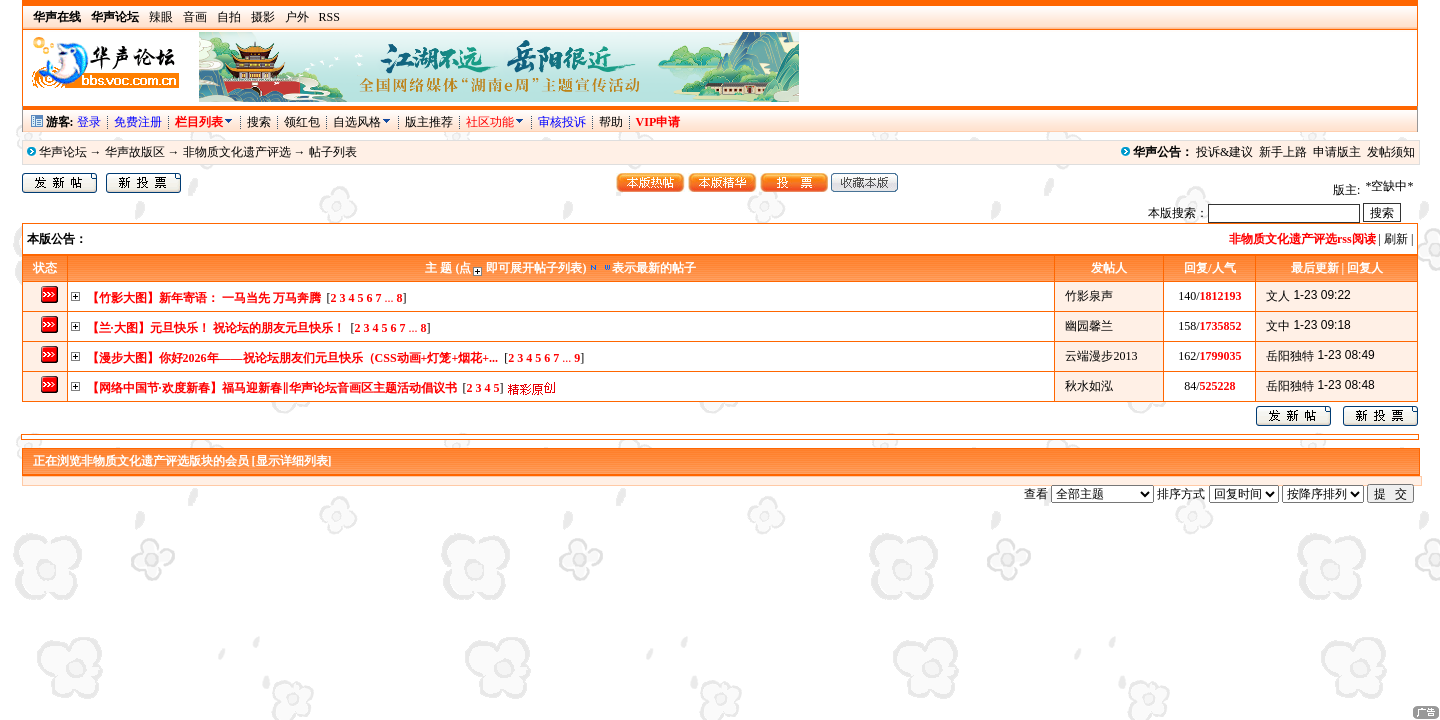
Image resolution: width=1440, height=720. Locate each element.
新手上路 (1283, 152)
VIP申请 (658, 122)
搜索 (260, 122)
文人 (1278, 296)
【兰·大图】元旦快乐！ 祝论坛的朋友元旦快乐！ (216, 328)
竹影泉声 (1089, 296)
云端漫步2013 (1101, 356)
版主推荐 (429, 122)
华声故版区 (135, 152)
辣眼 (161, 17)
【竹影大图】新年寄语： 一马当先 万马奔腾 (204, 298)
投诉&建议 (1224, 152)
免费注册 (138, 122)
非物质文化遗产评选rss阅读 (1302, 239)
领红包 (302, 122)
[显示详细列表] (292, 461)
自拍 (229, 17)
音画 (195, 17)
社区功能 (490, 122)
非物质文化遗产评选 (237, 152)
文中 (1278, 326)
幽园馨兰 (1089, 326)
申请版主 (1337, 152)
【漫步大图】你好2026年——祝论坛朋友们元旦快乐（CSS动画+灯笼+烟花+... (293, 358)
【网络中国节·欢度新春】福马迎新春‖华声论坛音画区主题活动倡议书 (272, 388)
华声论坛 (63, 152)
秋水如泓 (1089, 386)
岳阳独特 (1290, 356)
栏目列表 (204, 122)
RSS (329, 17)
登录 (89, 122)
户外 (297, 17)
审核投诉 (562, 122)
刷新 (1396, 239)
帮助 (611, 122)
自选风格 (357, 122)
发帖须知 (1391, 152)
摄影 (263, 17)
